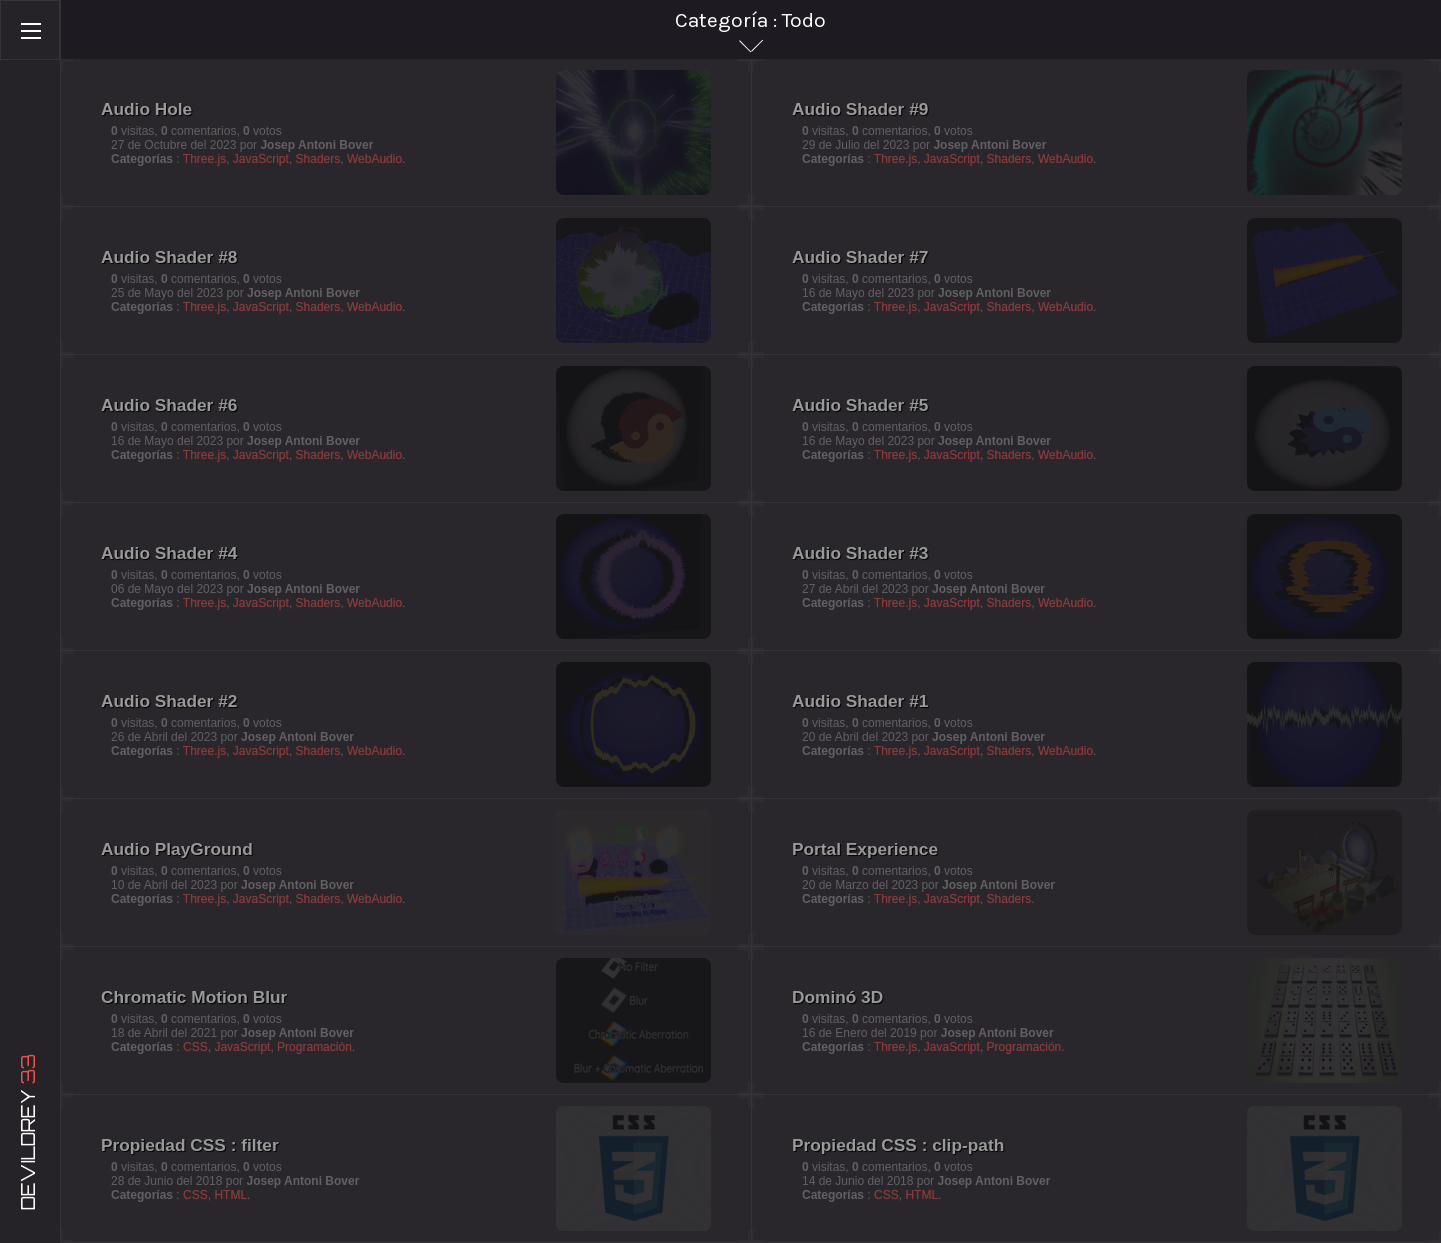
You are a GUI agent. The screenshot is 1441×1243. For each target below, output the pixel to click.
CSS (197, 1045)
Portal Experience (862, 849)
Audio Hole (150, 112)
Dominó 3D (837, 997)
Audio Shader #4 (171, 555)
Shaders (316, 156)
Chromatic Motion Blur (191, 997)
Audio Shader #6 (172, 408)
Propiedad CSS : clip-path (898, 1145)
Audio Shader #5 (860, 405)
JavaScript (258, 156)
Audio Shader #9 (865, 116)
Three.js (201, 156)
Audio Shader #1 (860, 701)
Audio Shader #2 (172, 704)
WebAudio (374, 156)
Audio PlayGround (175, 849)
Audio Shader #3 (860, 553)
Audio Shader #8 (168, 257)
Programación (315, 1045)
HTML (230, 1195)
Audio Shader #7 (860, 257)
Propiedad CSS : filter (190, 1145)
